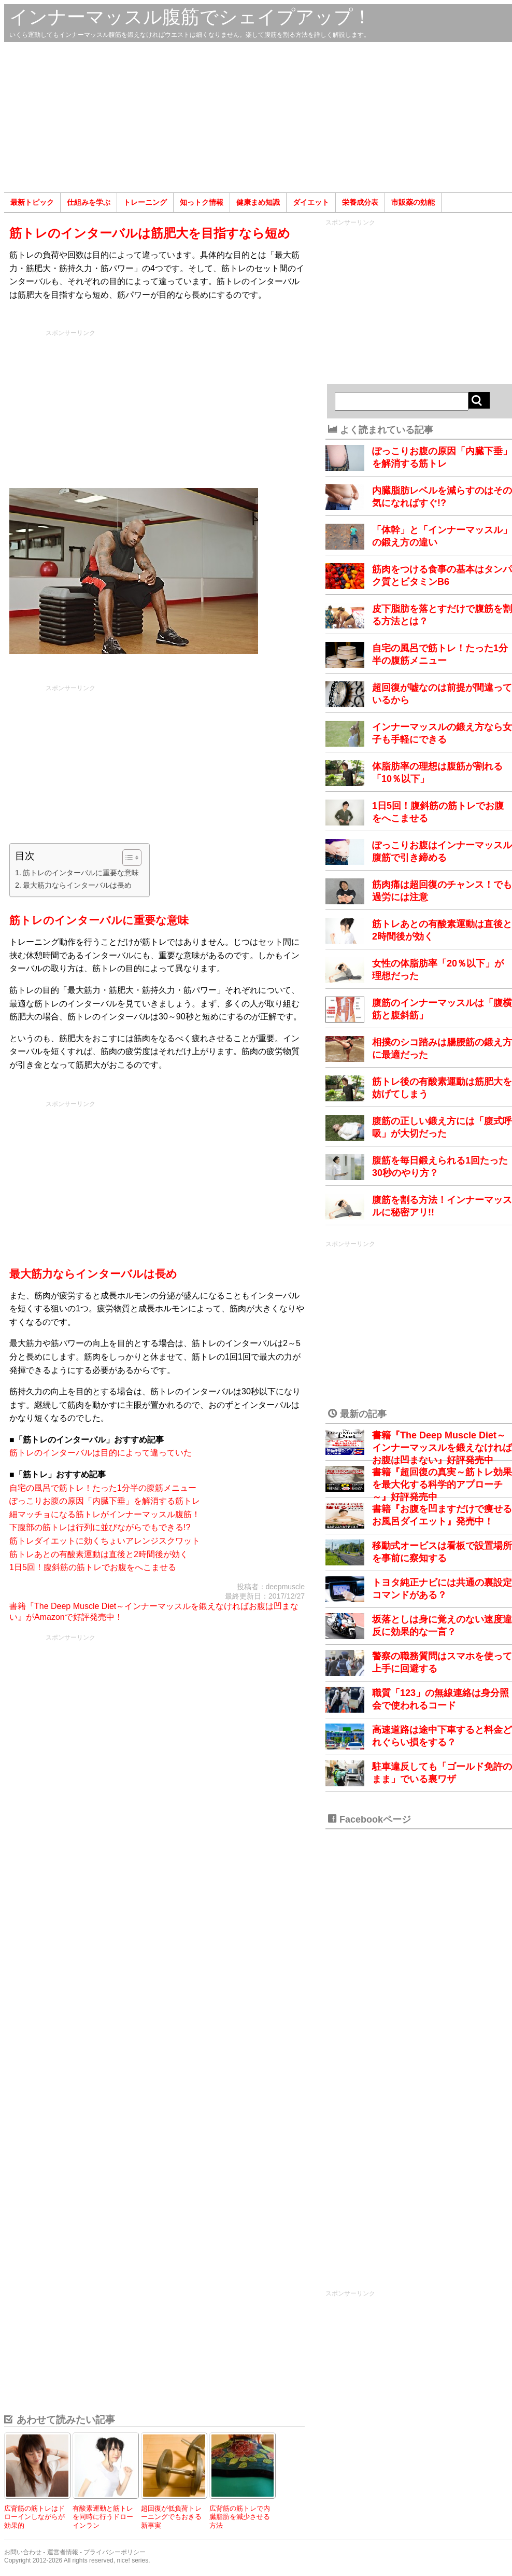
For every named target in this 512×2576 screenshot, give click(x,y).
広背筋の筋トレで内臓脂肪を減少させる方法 (239, 2516)
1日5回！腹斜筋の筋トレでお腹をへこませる (92, 1567)
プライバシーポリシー (114, 2552)
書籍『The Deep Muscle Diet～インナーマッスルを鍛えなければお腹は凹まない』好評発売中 (442, 1447)
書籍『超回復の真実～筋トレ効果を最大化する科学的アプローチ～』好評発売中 (442, 1484)
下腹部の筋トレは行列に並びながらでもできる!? (99, 1527)
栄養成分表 (360, 202)
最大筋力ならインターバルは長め (77, 885)
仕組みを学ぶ (88, 202)
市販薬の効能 (413, 202)
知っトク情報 (201, 202)
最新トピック (32, 202)
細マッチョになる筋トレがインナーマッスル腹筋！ (104, 1514)
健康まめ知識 (258, 202)
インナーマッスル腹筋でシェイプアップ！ (190, 16)
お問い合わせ (22, 2552)
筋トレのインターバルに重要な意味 (81, 873)
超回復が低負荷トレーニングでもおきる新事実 (171, 2516)
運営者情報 (62, 2552)
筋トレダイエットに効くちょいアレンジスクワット (104, 1540)
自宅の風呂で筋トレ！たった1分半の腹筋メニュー (102, 1487)
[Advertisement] (258, 117)
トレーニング (145, 202)
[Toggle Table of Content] (127, 857)
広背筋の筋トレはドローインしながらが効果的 (34, 2516)
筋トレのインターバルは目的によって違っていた (100, 1452)
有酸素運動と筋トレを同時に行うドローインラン (103, 2516)
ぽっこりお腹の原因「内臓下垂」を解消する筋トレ (104, 1500)
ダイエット (311, 202)
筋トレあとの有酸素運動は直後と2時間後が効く (98, 1554)
